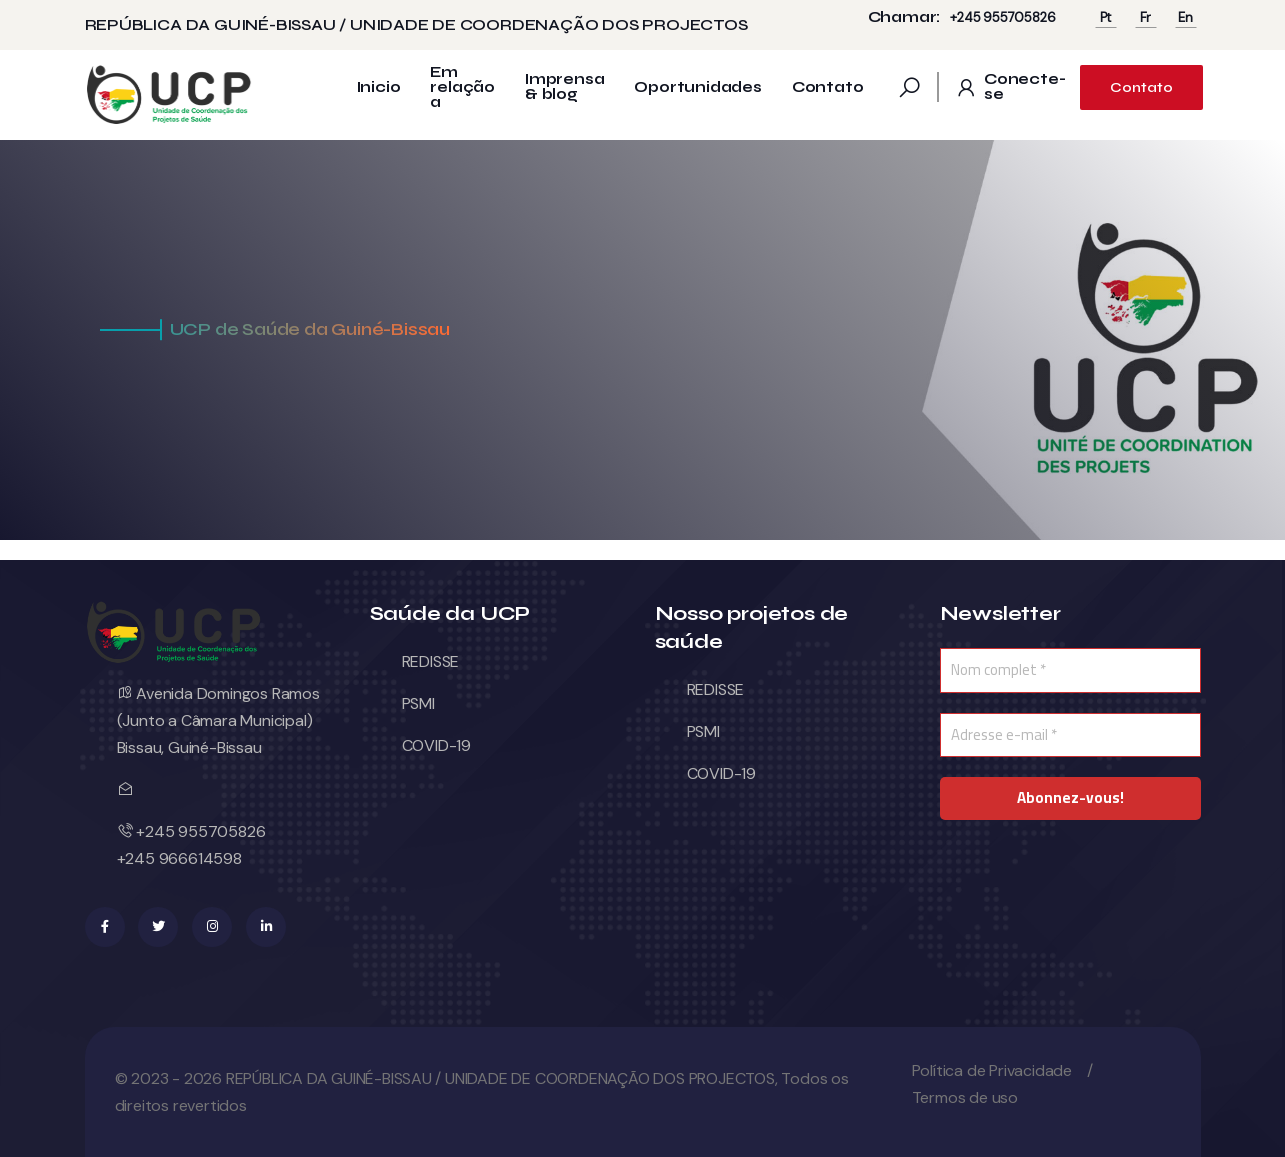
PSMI (418, 703)
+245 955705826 (1002, 17)
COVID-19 (436, 745)
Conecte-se (1009, 87)
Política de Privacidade (992, 1070)
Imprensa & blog (564, 87)
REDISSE (431, 661)
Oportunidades (697, 87)
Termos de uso (965, 1097)
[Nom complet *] (1070, 670)
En (1185, 17)
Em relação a (462, 87)
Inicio (379, 87)
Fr (1146, 17)
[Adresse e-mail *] (1070, 735)
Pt (1106, 17)
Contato (828, 87)
